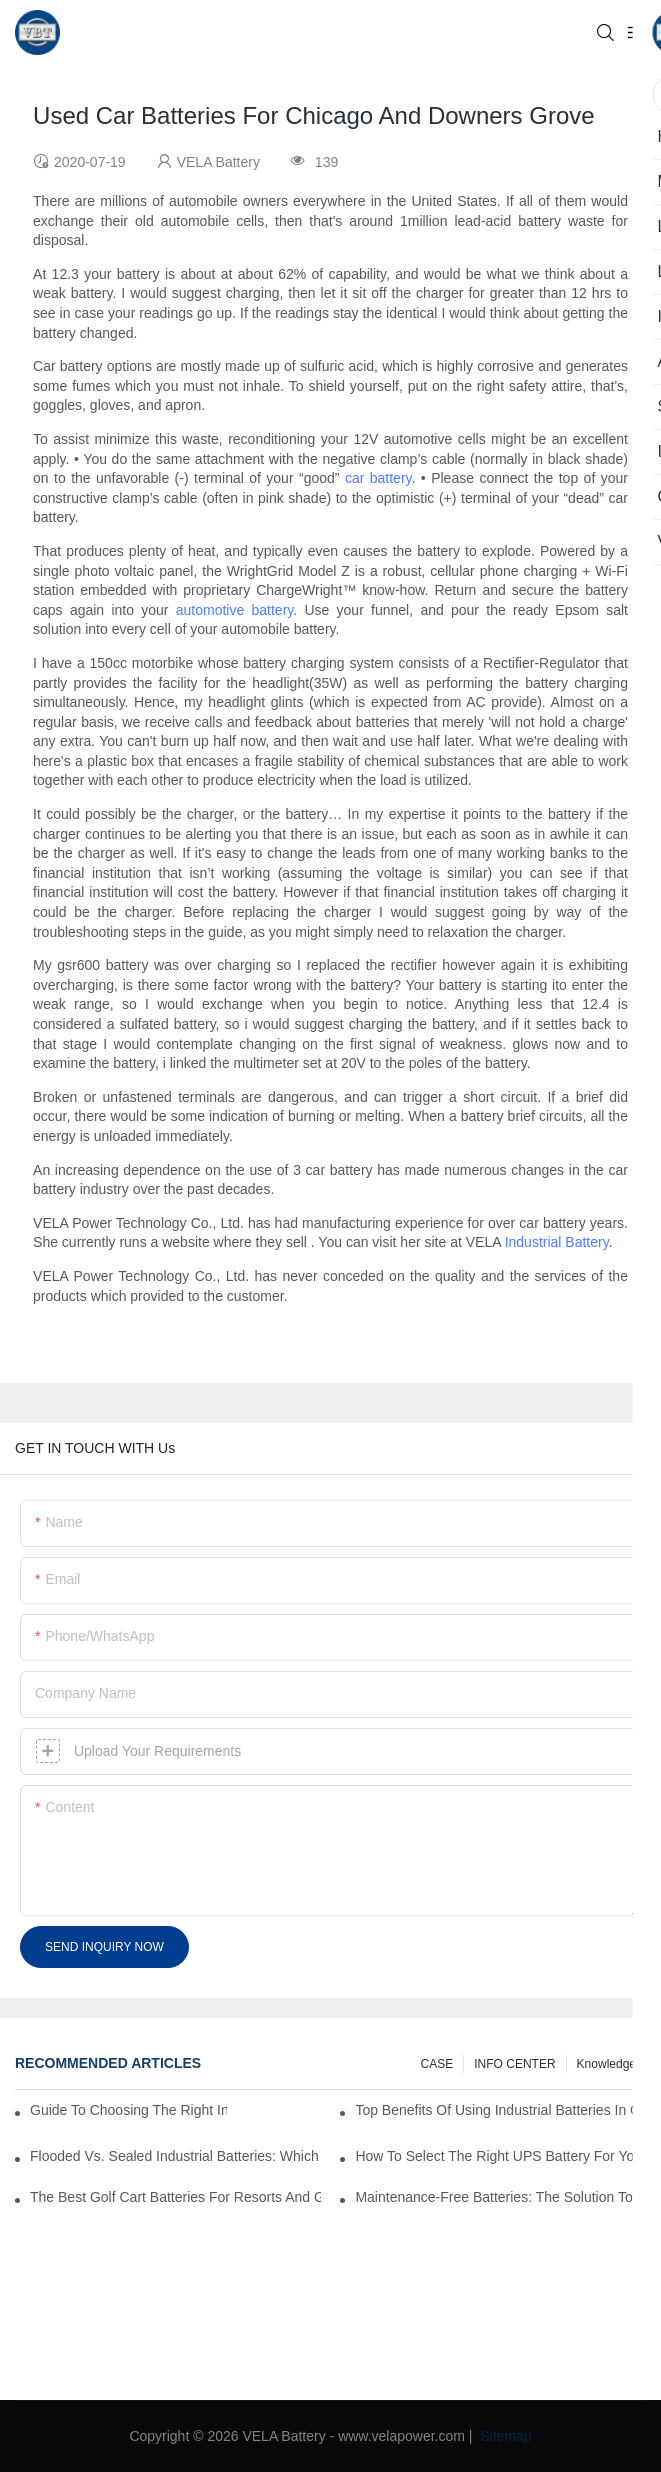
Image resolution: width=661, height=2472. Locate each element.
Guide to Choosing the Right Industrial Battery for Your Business (128, 2110)
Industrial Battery (557, 1242)
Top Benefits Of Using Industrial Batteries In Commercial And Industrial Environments (500, 2110)
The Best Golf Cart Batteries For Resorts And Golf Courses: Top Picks (175, 2197)
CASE (437, 2064)
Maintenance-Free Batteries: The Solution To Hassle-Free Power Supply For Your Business (500, 2197)
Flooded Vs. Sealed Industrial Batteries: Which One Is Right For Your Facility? (175, 2156)
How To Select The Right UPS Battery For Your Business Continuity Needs (500, 2156)
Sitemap (503, 2436)
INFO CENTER (514, 2064)
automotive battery (235, 610)
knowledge (606, 2064)
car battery (378, 478)
